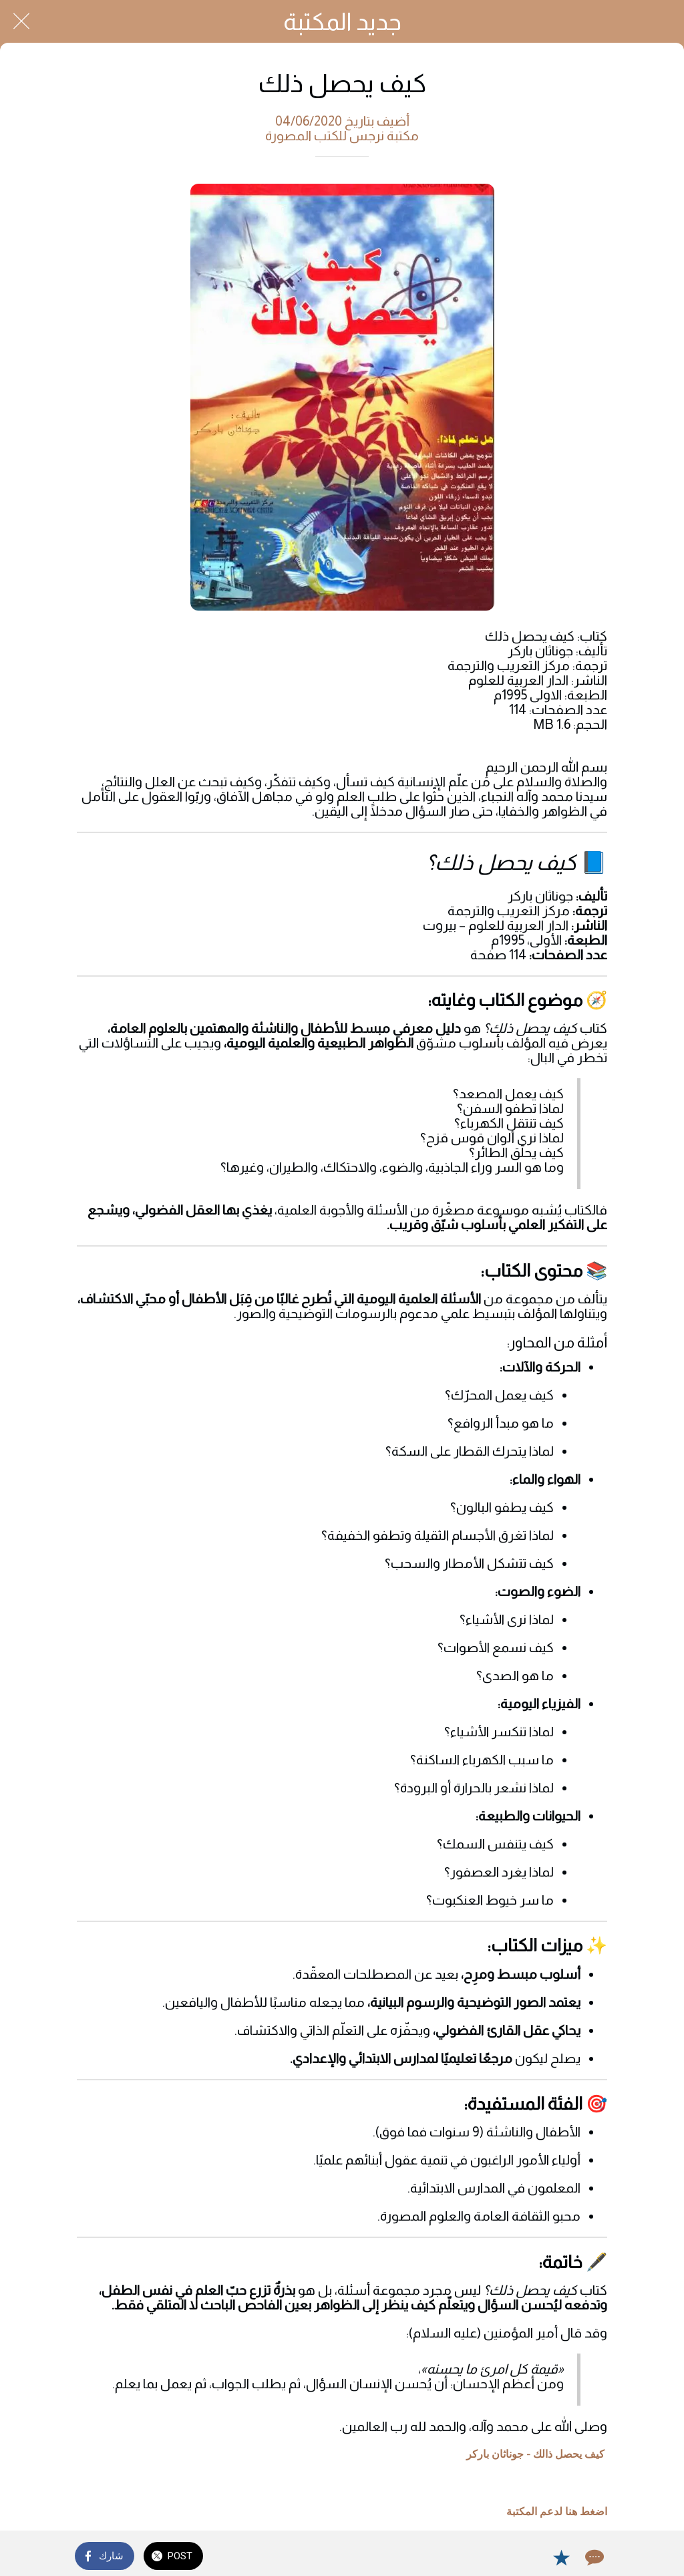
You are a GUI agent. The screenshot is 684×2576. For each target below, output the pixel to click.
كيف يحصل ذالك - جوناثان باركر (535, 2454)
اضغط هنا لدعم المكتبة (556, 2512)
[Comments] (593, 2557)
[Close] (21, 21)
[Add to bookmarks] (561, 2557)
